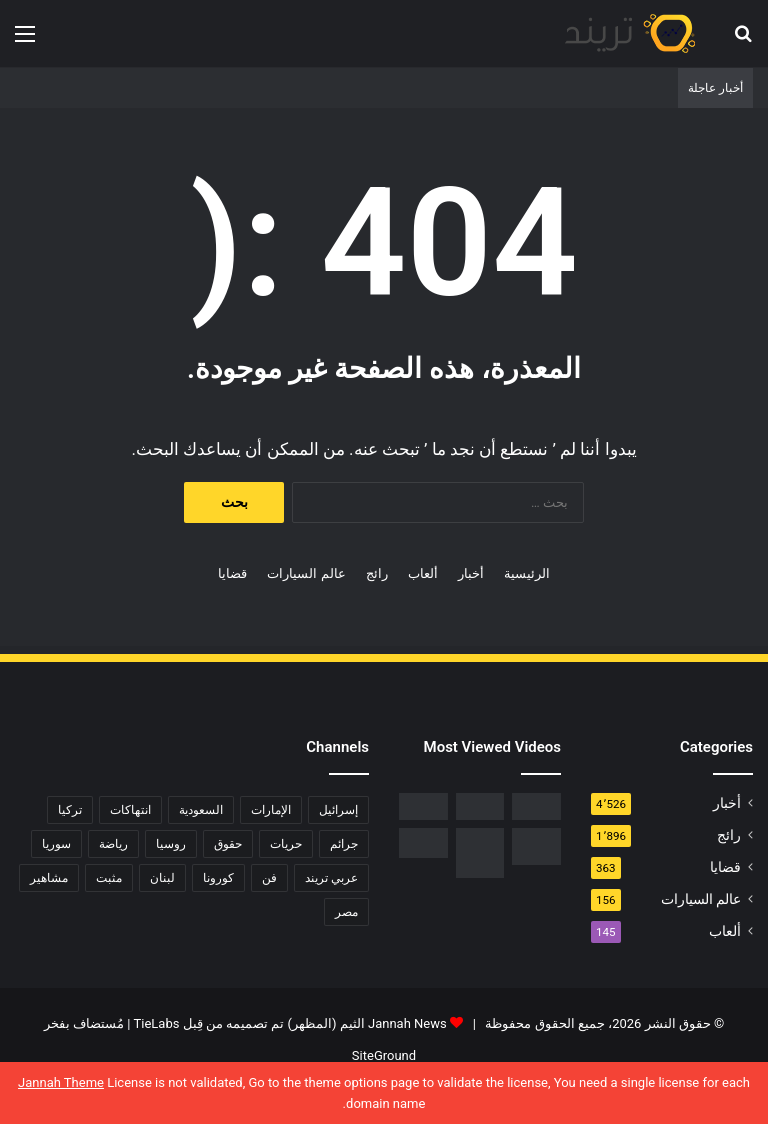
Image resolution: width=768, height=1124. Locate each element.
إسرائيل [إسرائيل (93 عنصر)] (338, 810)
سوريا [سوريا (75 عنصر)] (56, 844)
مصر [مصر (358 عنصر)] (346, 912)
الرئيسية (527, 573)
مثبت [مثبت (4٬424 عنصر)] (109, 878)
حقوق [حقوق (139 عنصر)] (228, 844)
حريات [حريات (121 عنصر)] (286, 844)
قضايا (232, 573)
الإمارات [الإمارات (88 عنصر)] (271, 810)
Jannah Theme (61, 1082)
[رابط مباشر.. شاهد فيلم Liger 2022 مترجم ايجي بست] (536, 806)
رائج (377, 573)
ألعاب (423, 573)
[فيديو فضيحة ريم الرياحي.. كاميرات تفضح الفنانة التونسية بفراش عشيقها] (423, 806)
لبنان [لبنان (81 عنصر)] (162, 878)
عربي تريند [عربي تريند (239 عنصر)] (331, 878)
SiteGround (384, 1055)
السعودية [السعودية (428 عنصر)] (201, 810)
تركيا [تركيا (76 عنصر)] (70, 810)
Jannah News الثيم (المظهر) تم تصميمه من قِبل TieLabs (290, 1023)
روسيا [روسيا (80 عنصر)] (171, 844)
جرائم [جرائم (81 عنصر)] (344, 844)
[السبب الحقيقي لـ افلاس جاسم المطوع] (480, 853)
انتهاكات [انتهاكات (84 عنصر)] (130, 810)
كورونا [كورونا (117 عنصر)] (218, 878)
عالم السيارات (306, 573)
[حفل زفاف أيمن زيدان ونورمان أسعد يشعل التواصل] (423, 843)
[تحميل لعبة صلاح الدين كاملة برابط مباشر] (536, 846)
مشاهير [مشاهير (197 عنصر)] (49, 878)
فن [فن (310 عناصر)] (269, 878)
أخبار (471, 573)
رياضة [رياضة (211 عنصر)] (113, 844)
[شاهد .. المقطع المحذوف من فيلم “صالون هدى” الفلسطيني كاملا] (480, 806)
